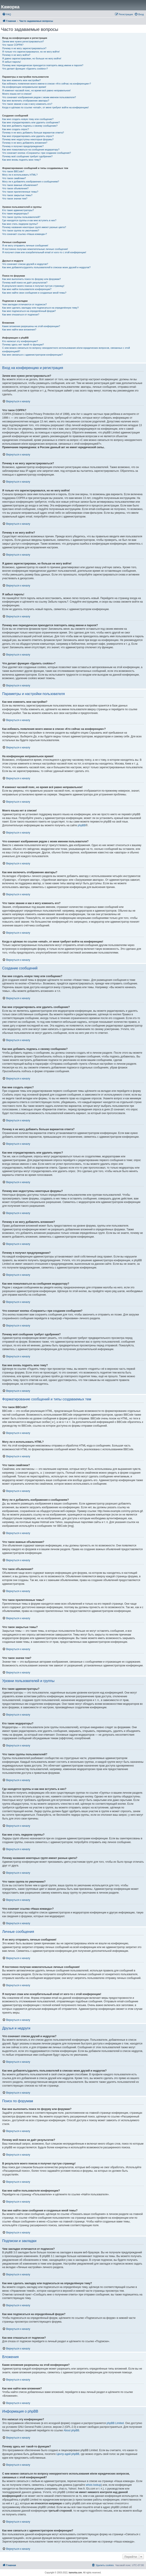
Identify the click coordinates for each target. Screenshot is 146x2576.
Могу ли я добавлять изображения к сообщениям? (30, 181)
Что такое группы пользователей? (21, 217)
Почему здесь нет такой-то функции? (23, 344)
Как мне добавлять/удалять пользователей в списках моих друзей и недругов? (46, 267)
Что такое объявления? (15, 188)
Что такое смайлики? (14, 178)
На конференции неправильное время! (24, 87)
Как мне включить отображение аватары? (25, 100)
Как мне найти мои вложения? (19, 329)
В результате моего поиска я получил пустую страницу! (33, 286)
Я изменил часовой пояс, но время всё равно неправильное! (36, 90)
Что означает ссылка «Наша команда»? (24, 234)
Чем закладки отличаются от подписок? (24, 304)
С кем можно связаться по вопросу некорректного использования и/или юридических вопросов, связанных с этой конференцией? (66, 349)
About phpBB (71, 2430)
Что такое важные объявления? (20, 185)
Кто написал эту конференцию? (20, 341)
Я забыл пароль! (11, 61)
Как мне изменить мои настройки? (21, 80)
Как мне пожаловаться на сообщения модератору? (30, 149)
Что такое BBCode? (13, 171)
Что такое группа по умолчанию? (20, 230)
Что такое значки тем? (14, 198)
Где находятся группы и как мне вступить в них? (29, 220)
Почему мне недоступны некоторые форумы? (28, 139)
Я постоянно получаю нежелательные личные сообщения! (35, 249)
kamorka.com (75, 2572)
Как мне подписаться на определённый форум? (29, 311)
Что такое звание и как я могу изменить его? (27, 104)
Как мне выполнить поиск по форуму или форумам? (31, 279)
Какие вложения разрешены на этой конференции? (31, 326)
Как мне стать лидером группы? (20, 224)
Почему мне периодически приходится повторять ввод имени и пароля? (42, 65)
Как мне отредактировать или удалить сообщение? (31, 122)
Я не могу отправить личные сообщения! (25, 245)
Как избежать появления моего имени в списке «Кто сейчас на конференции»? (46, 83)
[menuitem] (6, 14)
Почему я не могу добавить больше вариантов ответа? (33, 132)
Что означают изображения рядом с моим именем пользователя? (39, 97)
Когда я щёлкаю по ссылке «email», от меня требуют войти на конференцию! (45, 107)
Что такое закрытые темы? (17, 195)
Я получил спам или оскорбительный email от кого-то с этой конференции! (44, 252)
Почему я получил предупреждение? (23, 146)
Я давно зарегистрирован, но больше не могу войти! (31, 58)
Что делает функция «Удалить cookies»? (25, 68)
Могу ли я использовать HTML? (20, 174)
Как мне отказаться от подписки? (20, 314)
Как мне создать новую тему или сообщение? (27, 119)
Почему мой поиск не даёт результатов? (24, 282)
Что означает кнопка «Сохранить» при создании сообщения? (36, 153)
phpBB (82, 825)
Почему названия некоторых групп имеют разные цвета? (34, 227)
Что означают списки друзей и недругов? (25, 264)
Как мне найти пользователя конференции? (26, 289)
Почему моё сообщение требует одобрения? (27, 156)
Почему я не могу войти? (16, 55)
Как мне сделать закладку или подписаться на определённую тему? (40, 307)
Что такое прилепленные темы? (20, 191)
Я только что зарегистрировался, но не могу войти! (31, 51)
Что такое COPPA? (13, 44)
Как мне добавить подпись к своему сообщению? (30, 125)
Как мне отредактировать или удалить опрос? (28, 136)
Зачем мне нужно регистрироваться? (23, 41)
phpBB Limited (115, 2423)
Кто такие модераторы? (15, 213)
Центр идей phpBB (67, 2454)
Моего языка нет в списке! (17, 93)
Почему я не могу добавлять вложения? (24, 142)
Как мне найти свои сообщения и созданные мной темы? (34, 292)
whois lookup (93, 2484)
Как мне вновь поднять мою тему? (21, 159)
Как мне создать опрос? (15, 129)
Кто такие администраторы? (18, 210)
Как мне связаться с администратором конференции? (32, 354)
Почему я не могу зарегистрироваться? (24, 48)
